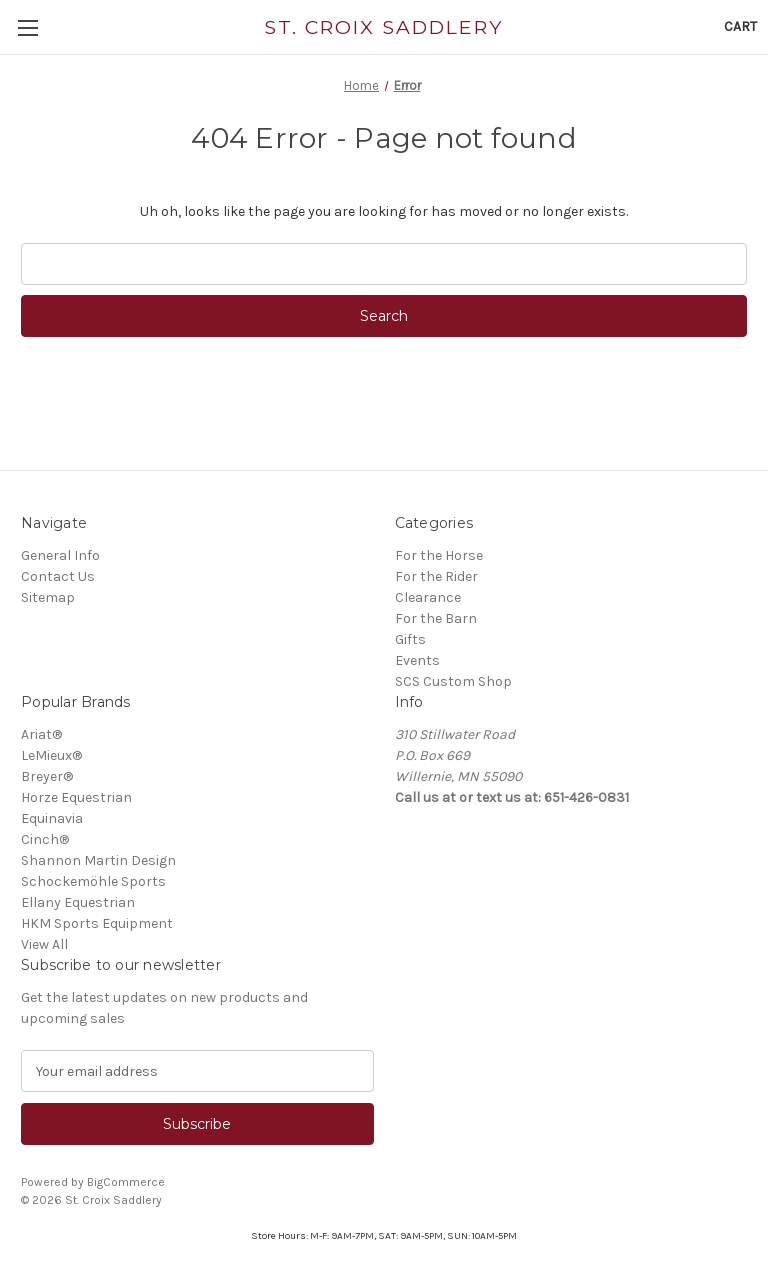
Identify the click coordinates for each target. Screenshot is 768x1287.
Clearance (428, 597)
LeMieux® (51, 755)
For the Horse (439, 555)
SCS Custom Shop (453, 681)
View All (44, 944)
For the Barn (436, 618)
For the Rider (436, 576)
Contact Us (58, 576)
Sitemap (48, 597)
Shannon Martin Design (98, 860)
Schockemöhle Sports (93, 881)
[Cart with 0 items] (740, 26)
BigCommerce (126, 1182)
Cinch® (45, 839)
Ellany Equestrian (78, 902)
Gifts (410, 639)
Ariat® (41, 734)
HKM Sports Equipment (97, 923)
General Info (60, 555)
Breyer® (47, 776)
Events (417, 660)
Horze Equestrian (76, 797)
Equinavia (52, 818)
